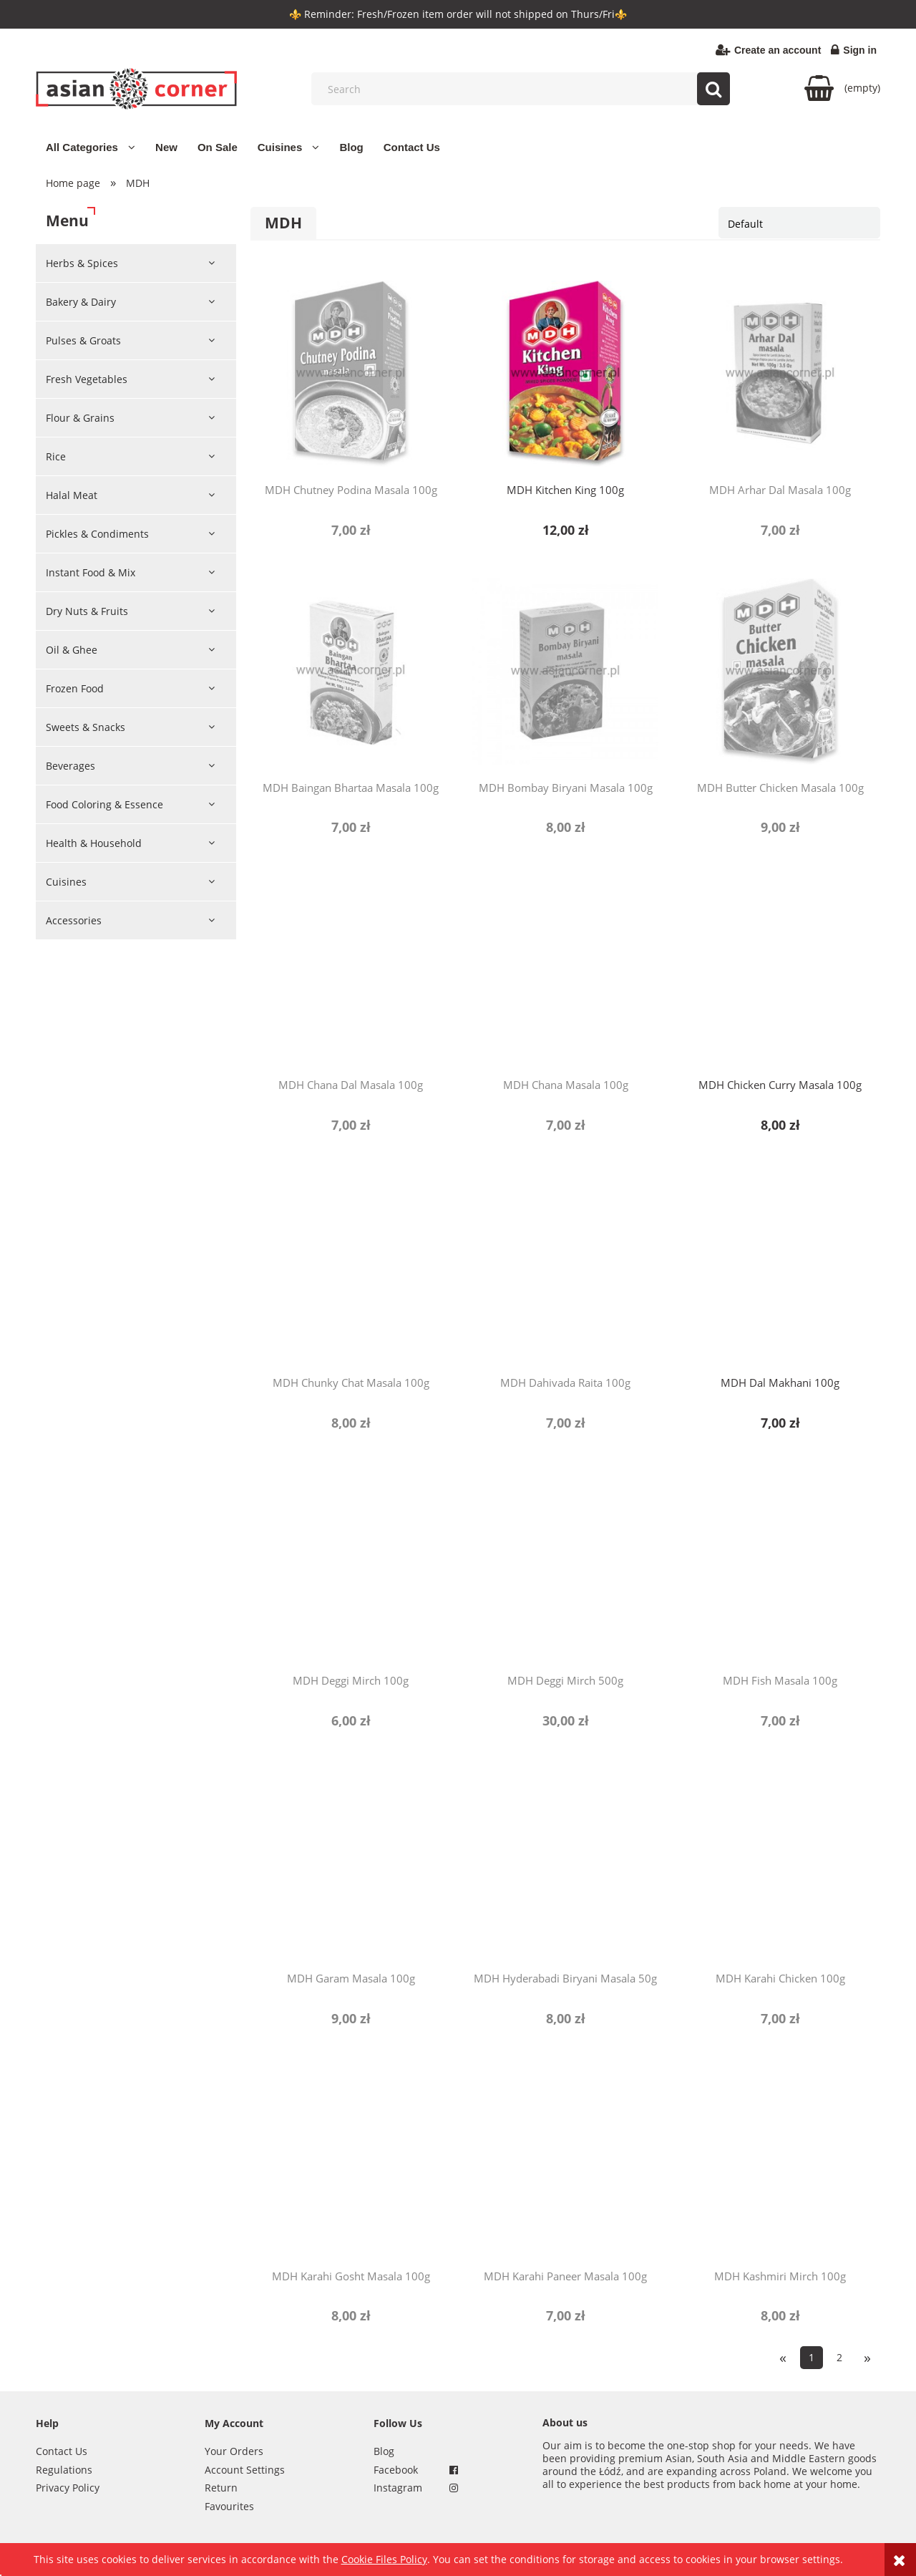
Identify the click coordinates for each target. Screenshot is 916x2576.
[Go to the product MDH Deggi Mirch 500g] (565, 1563)
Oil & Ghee (71, 650)
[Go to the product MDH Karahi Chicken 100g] (780, 1861)
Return (221, 2487)
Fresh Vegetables (86, 379)
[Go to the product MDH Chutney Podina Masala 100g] (351, 373)
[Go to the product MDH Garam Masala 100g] (351, 1861)
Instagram (398, 2487)
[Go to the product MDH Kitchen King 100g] (565, 373)
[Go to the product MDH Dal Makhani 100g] (780, 1265)
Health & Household (94, 843)
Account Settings (245, 2469)
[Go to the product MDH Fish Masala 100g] (780, 1563)
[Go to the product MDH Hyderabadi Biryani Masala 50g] (565, 1861)
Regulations (64, 2469)
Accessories (74, 920)
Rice (56, 456)
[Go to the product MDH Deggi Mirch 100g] (351, 1563)
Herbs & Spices (82, 263)
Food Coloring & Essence (104, 804)
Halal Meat (71, 495)
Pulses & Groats (83, 340)
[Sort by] (799, 222)
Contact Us (61, 2451)
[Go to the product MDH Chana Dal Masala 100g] (351, 968)
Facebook (396, 2469)
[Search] (713, 88)
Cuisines (66, 881)
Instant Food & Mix (90, 572)
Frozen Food (75, 688)
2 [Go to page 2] (839, 2357)
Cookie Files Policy (384, 2559)
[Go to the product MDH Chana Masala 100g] (565, 968)
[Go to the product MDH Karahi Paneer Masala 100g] (565, 2159)
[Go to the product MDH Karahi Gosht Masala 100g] (351, 2159)
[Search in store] (524, 89)
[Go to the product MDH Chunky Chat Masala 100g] (351, 1265)
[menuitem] (90, 147)
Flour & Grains (80, 418)
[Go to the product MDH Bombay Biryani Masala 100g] (565, 670)
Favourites (229, 2506)
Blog (384, 2451)
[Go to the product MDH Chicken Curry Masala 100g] (780, 968)
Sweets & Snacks (85, 727)
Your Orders (234, 2451)
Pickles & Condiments (97, 534)
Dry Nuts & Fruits (87, 611)
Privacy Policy (67, 2487)
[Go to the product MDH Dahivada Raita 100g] (565, 1265)
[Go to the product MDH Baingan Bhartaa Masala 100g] (351, 670)
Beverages (70, 766)
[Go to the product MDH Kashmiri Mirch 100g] (780, 2159)
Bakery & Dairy (81, 302)
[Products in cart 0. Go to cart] (842, 88)
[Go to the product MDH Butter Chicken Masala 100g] (780, 670)
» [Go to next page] (867, 2357)
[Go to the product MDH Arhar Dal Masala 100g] (780, 373)
